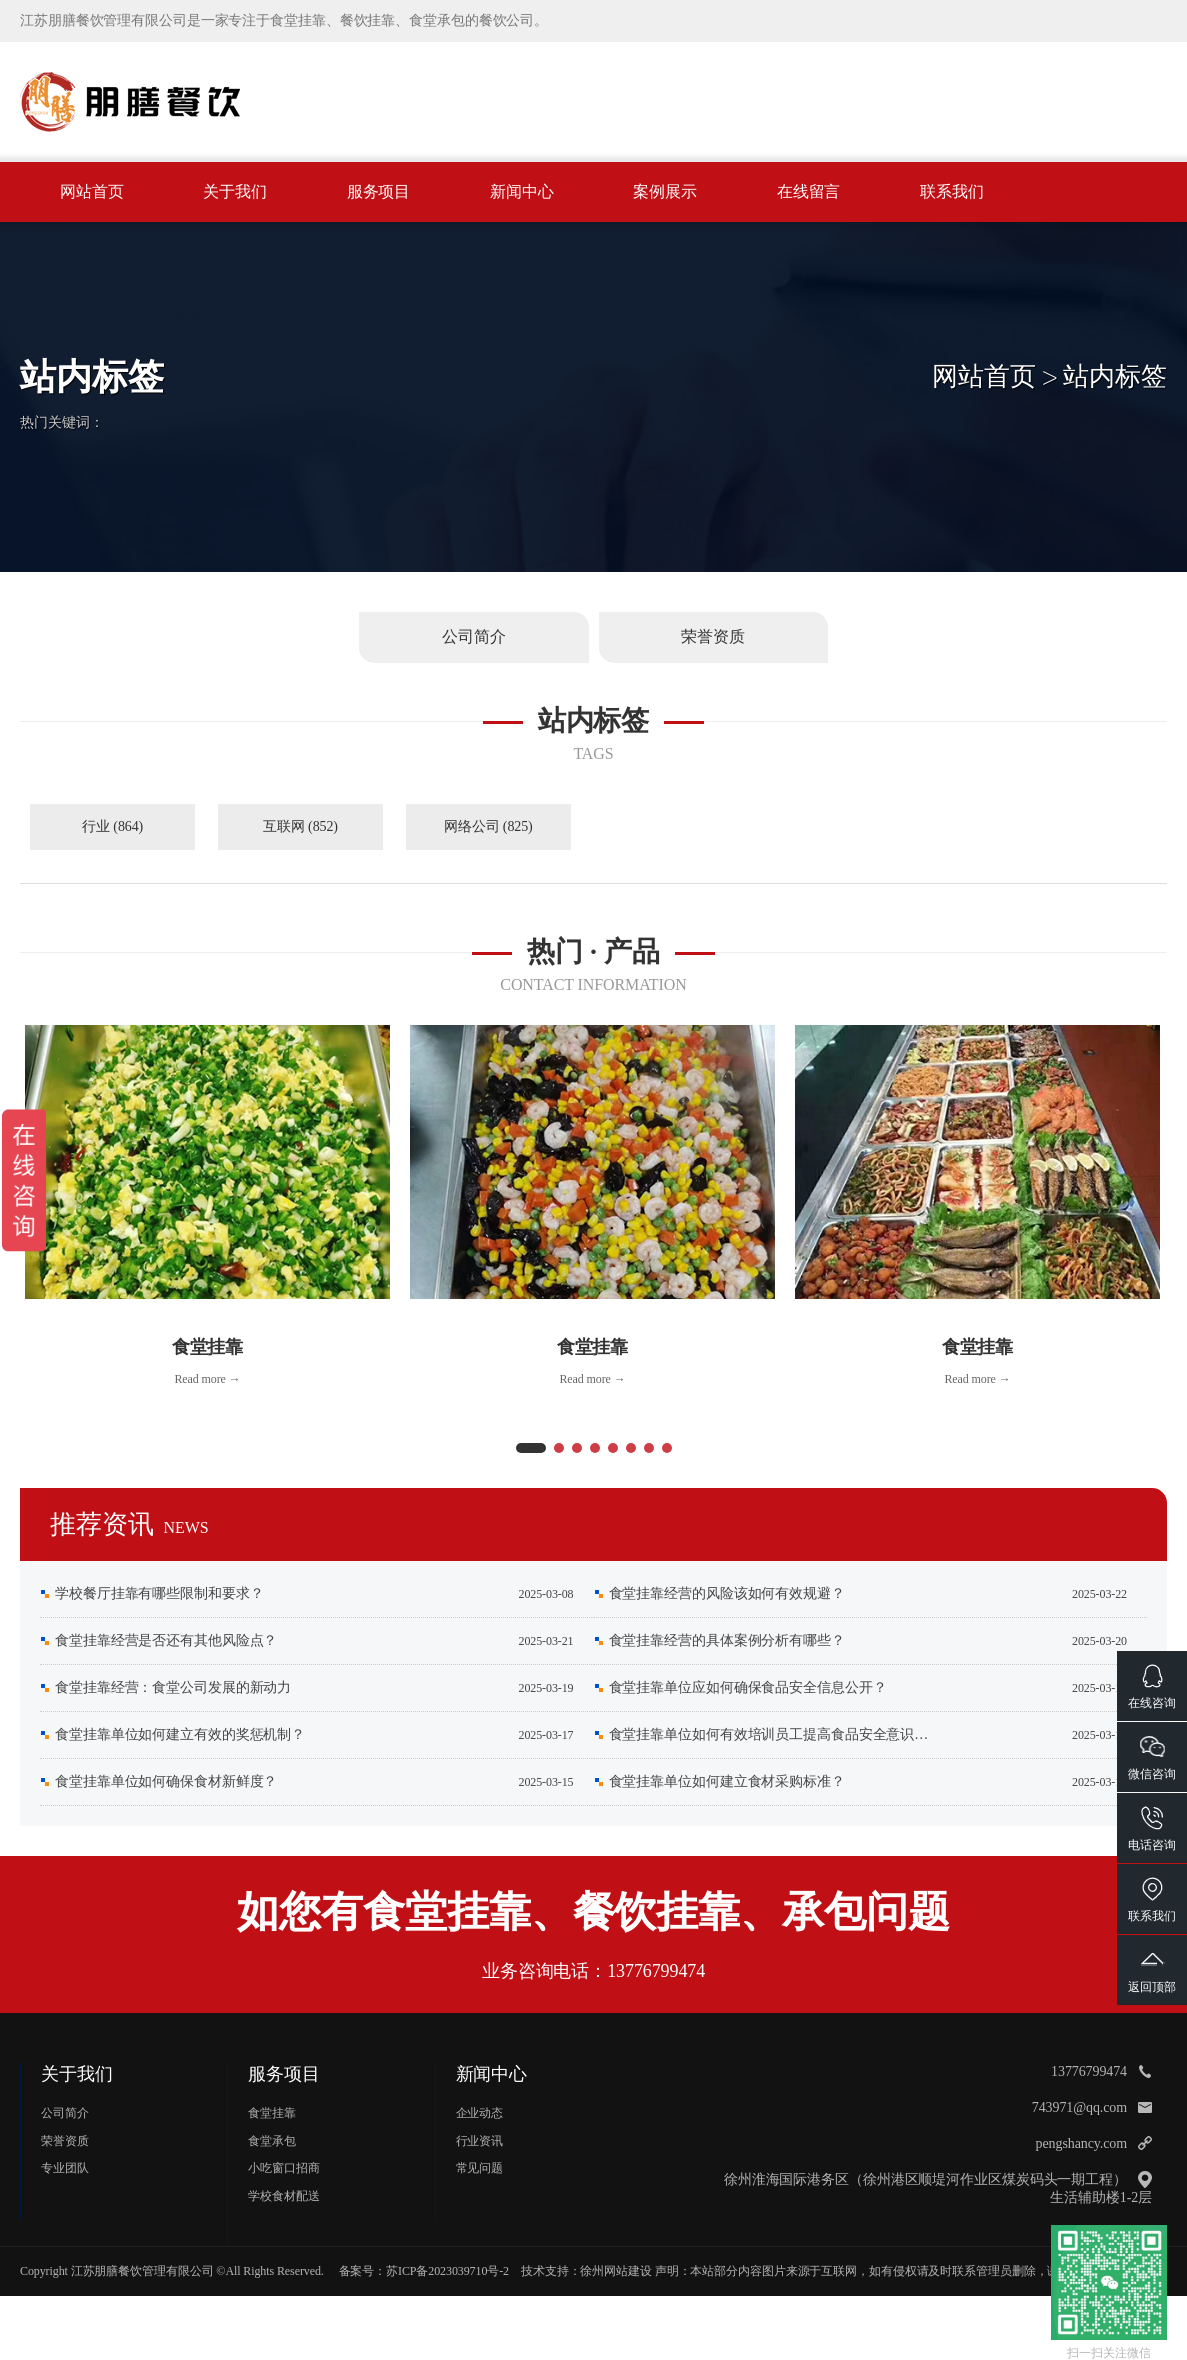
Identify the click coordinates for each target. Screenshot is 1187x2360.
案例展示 (665, 191)
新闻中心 (522, 191)
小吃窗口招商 (283, 2168)
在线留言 (809, 191)
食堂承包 (272, 2141)
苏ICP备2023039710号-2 (447, 2271)
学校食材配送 (283, 2196)
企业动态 (480, 2113)
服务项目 (379, 191)
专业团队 (65, 2168)
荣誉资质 (65, 2141)
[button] (531, 1448)
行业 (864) (112, 826)
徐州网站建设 (615, 2271)
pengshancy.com (1081, 2143)
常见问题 (480, 2168)
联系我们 (952, 191)
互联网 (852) (300, 826)
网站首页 (92, 191)
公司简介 (65, 2113)
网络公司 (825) (488, 826)
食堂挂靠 (272, 2113)
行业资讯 (480, 2141)
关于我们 (235, 191)
